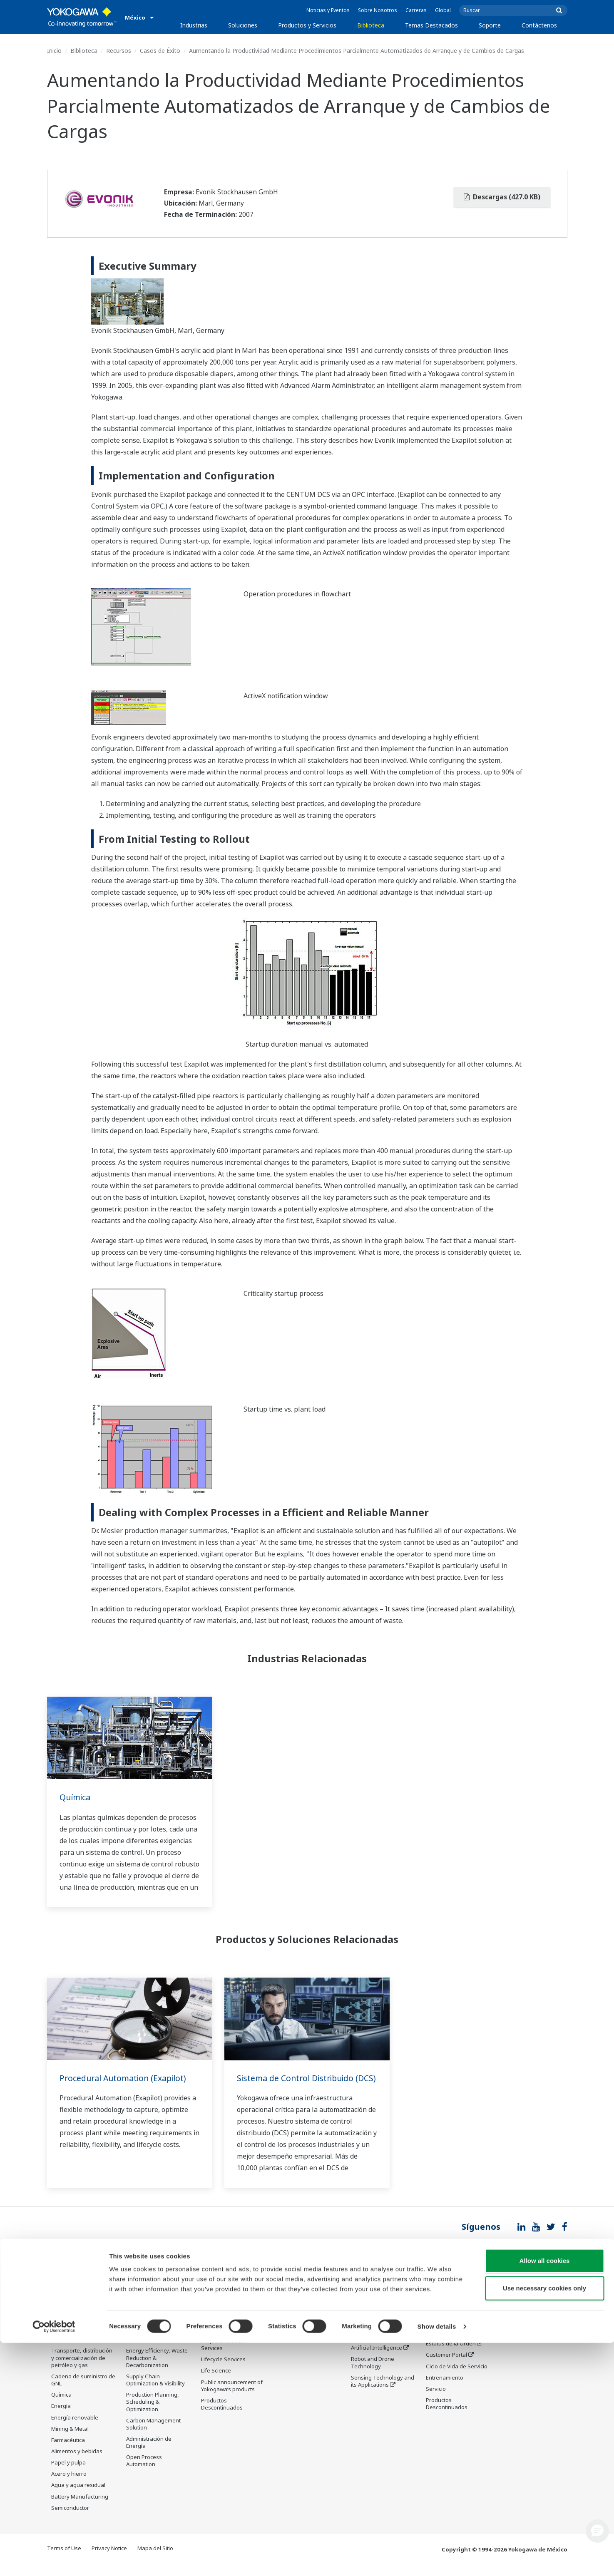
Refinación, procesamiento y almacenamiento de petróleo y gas (76, 2339)
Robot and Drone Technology (372, 2374)
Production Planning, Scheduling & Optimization (152, 2413)
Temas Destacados (431, 25)
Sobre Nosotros (377, 10)
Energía (61, 2417)
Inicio (54, 51)
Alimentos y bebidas (76, 2463)
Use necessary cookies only (544, 2521)
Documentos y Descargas (294, 2299)
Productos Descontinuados (222, 2415)
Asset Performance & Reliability (153, 2336)
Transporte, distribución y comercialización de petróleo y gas (81, 2369)
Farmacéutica (68, 2451)
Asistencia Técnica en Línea (453, 2299)
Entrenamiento (444, 2388)
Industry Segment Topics (383, 2314)
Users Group (442, 2344)
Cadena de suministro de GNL (83, 2391)
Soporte (490, 25)
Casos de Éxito (160, 51)
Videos (284, 2325)
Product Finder (444, 2332)
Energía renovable (74, 2428)
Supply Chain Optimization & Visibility (155, 2391)
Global (443, 10)
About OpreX (367, 2325)
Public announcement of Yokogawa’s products (232, 2397)
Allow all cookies (545, 2493)
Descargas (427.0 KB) (502, 196)
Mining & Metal (70, 2440)
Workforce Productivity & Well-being (157, 2299)
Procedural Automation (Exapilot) (126, 2078)
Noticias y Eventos (328, 10)
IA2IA (358, 2348)
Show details (437, 2559)
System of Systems (375, 2336)
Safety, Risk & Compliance (143, 2317)
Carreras (416, 10)
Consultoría (216, 2341)
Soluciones (242, 25)
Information (216, 2307)
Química (76, 1797)
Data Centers (68, 2306)
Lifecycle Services (223, 2371)
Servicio (436, 2400)
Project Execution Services (222, 2356)
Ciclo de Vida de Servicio (456, 2377)
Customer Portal (446, 2366)
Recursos (118, 51)
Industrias (193, 25)
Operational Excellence (155, 2351)
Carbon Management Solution (153, 2435)
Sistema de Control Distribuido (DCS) (298, 2083)
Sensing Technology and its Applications (382, 2392)
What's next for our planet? (375, 2299)
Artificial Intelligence (376, 2359)
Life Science (216, 2382)
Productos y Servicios (307, 25)
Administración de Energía (149, 2454)
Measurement (219, 2330)
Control (210, 2319)
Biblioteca (370, 25)
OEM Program (68, 2295)
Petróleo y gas (69, 2318)
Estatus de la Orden (451, 2355)
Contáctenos (539, 25)
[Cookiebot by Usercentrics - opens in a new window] (53, 2560)
